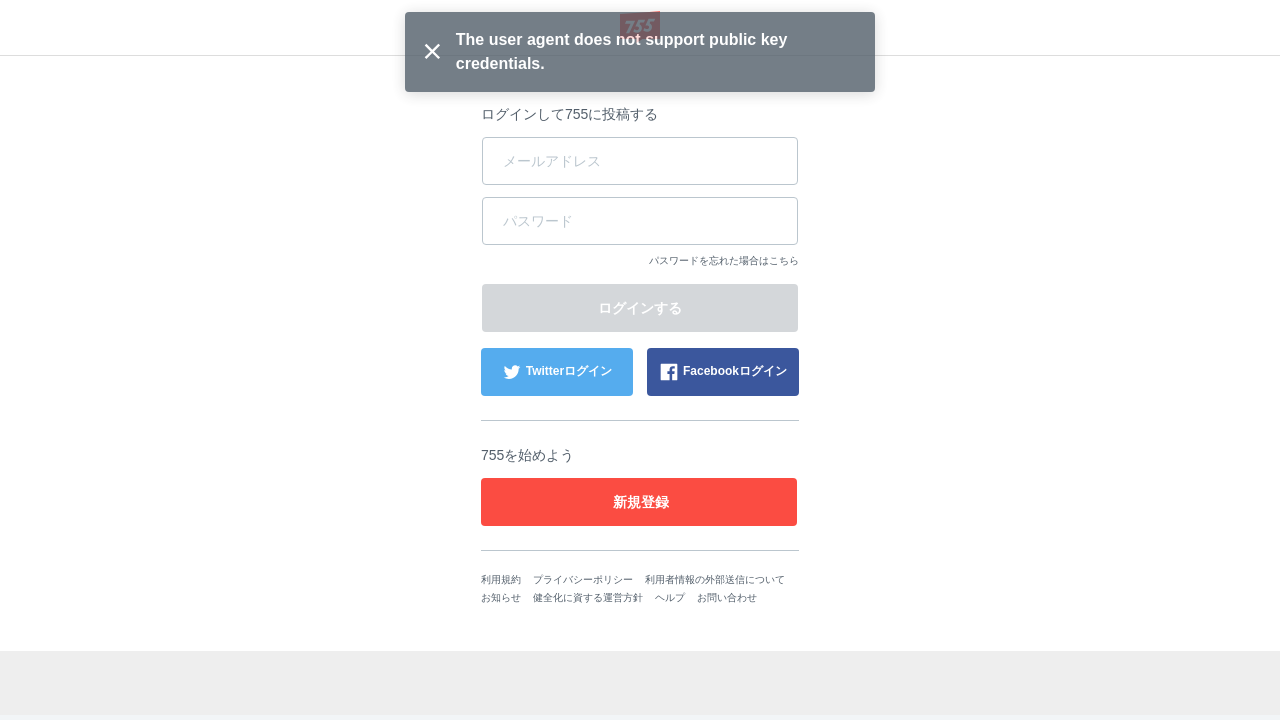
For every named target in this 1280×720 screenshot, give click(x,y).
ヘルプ (670, 597)
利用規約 (501, 579)
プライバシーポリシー (583, 579)
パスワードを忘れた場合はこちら (724, 260)
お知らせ (501, 597)
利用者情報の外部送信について (715, 579)
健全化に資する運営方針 (588, 597)
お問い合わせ (727, 597)
